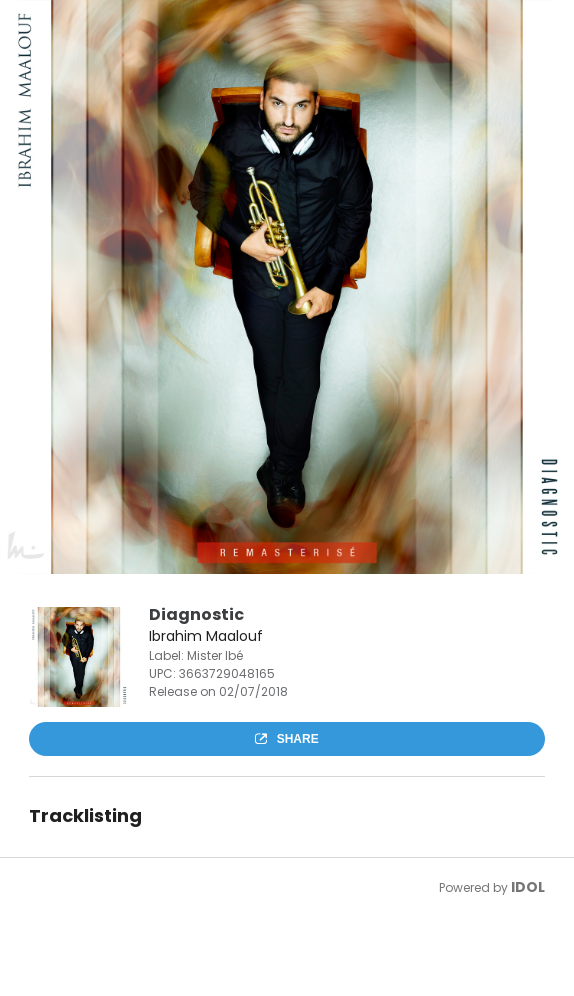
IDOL (528, 887)
